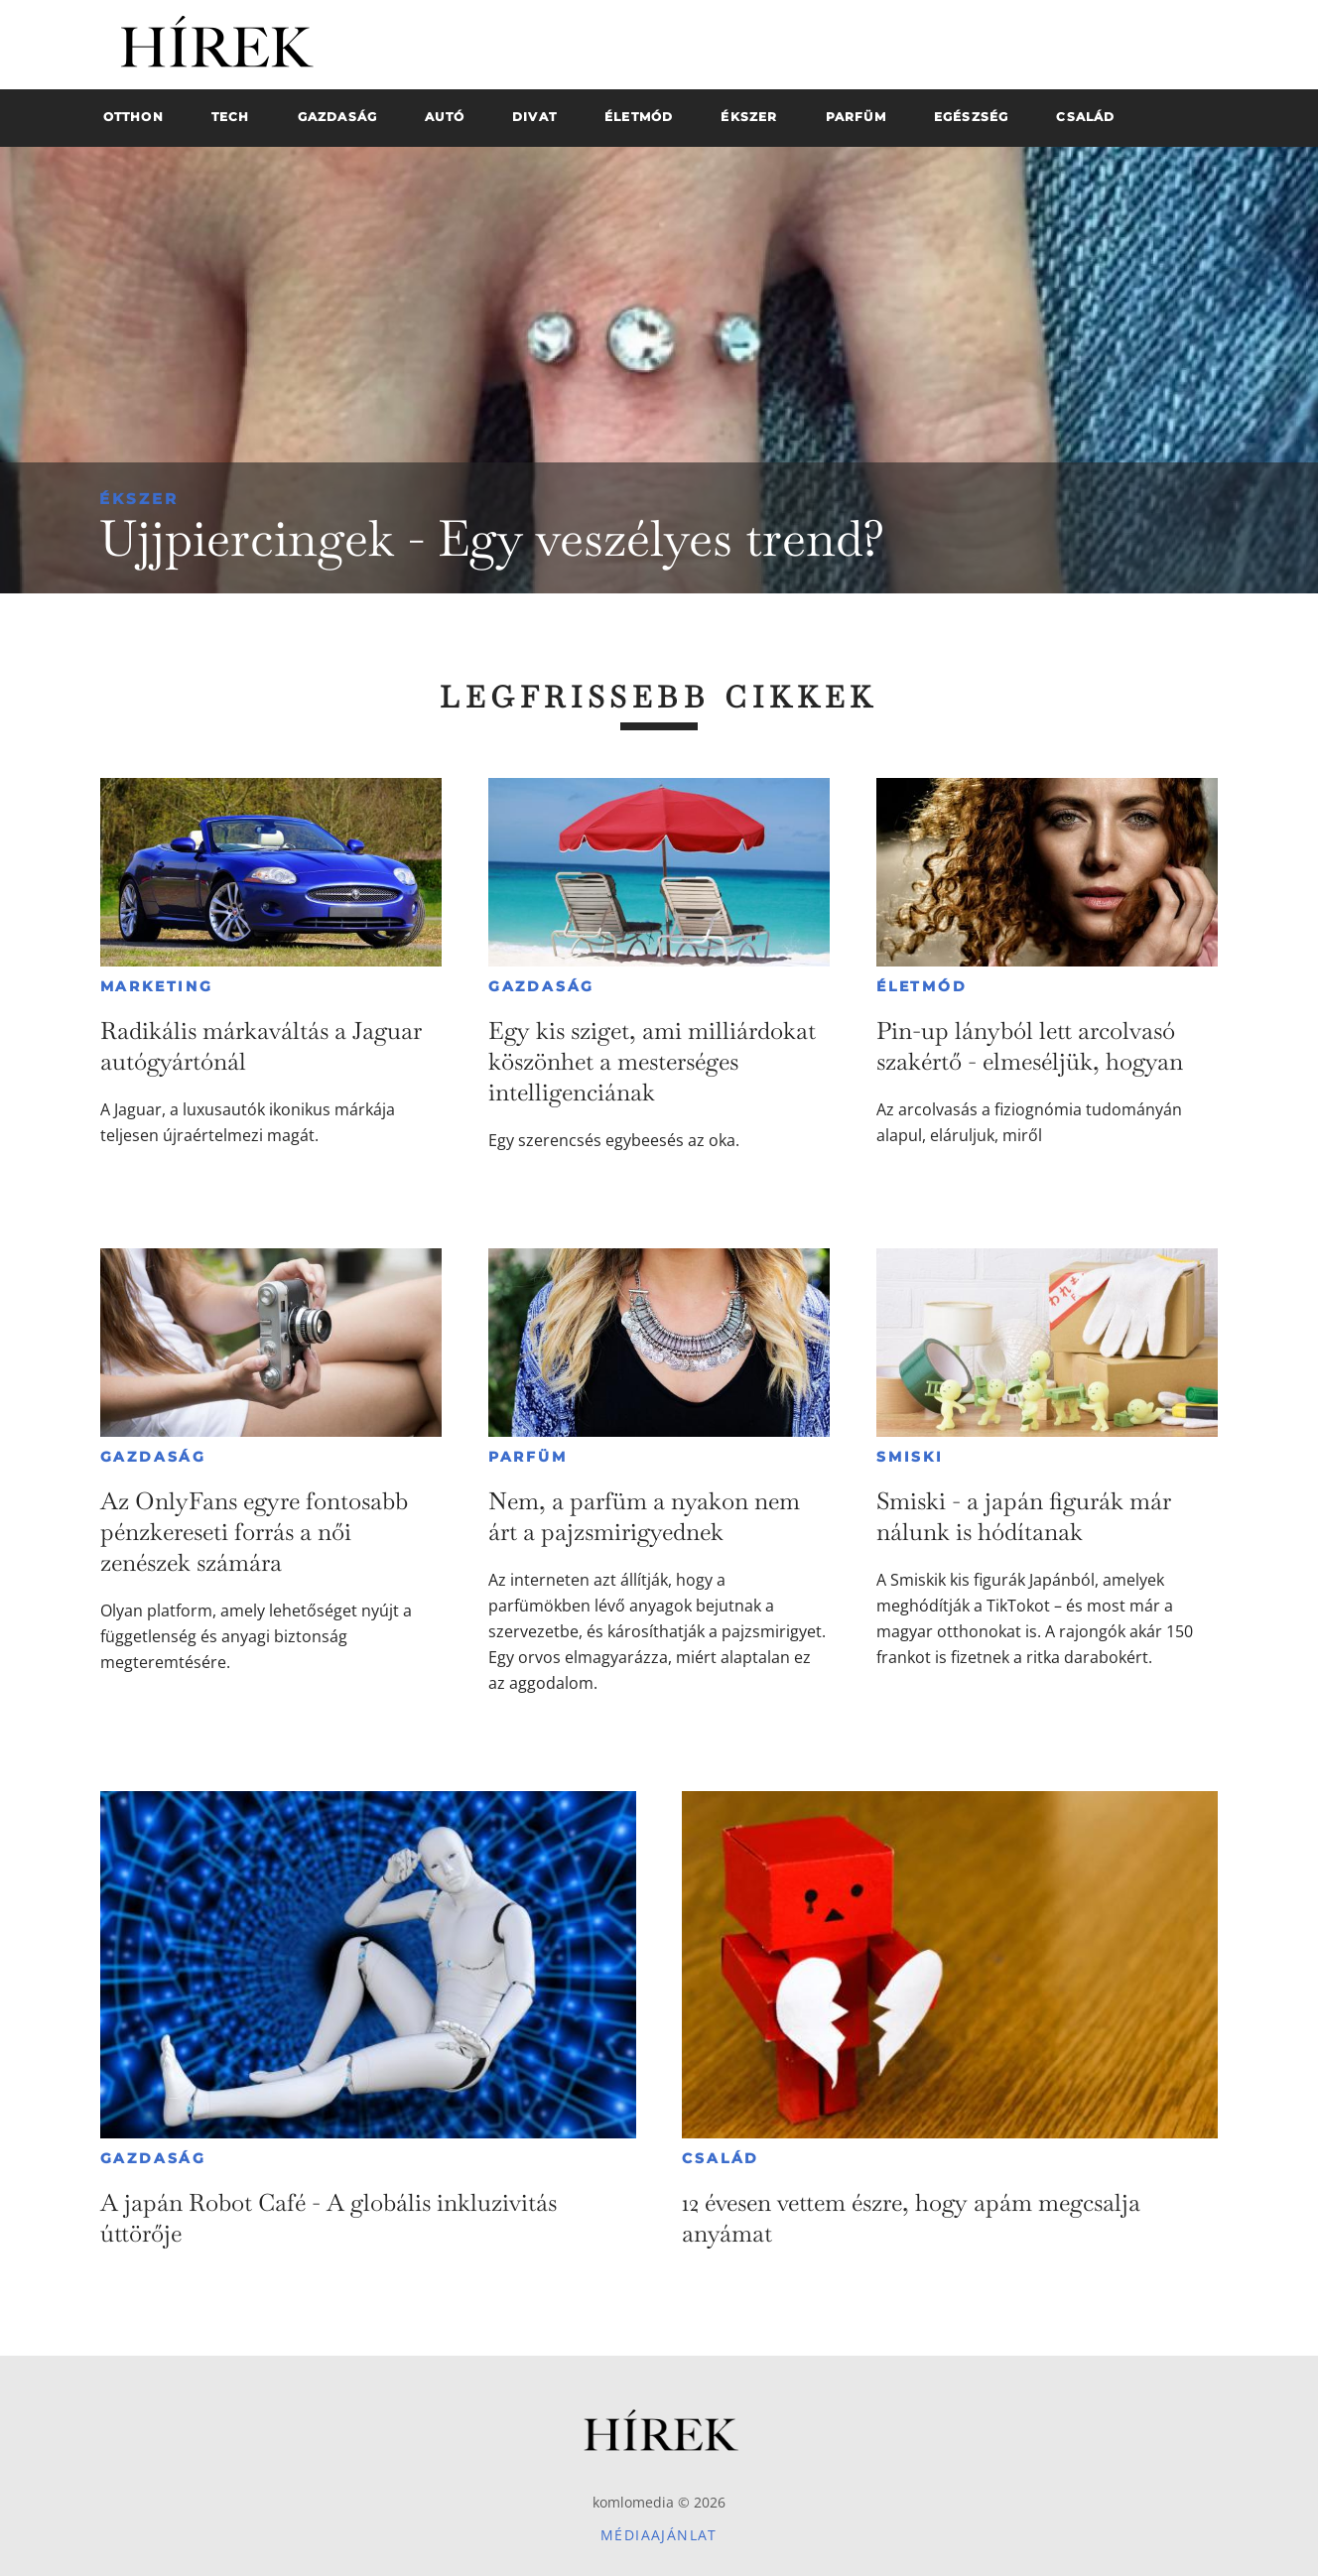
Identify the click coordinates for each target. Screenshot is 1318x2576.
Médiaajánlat (659, 2534)
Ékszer (139, 498)
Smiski (910, 1457)
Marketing (156, 986)
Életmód (922, 986)
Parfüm (528, 1457)
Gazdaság (541, 986)
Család (720, 2158)
